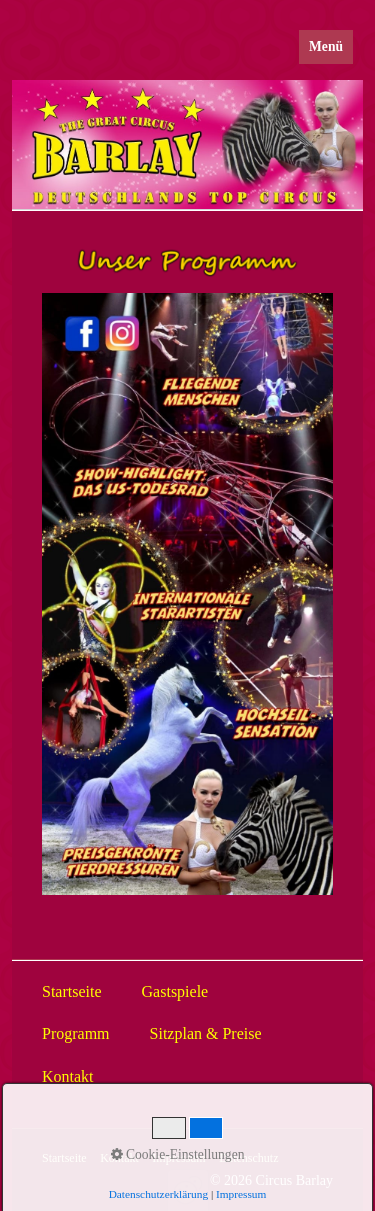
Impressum (178, 1158)
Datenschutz (248, 1158)
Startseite (64, 1158)
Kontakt (119, 1158)
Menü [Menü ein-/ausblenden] (326, 46)
